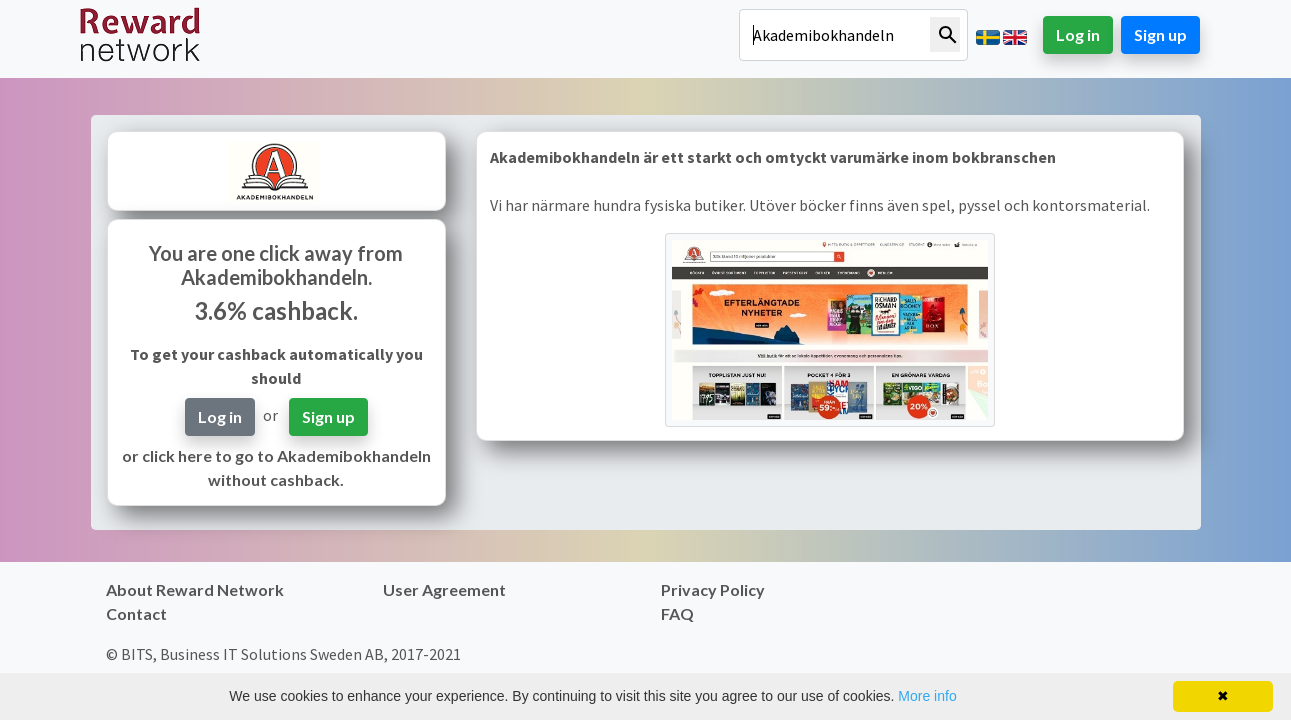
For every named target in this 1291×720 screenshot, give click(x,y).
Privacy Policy (713, 589)
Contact (136, 613)
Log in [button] (1078, 34)
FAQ (677, 613)
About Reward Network (195, 589)
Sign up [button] (1160, 34)
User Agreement (444, 589)
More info (927, 696)
